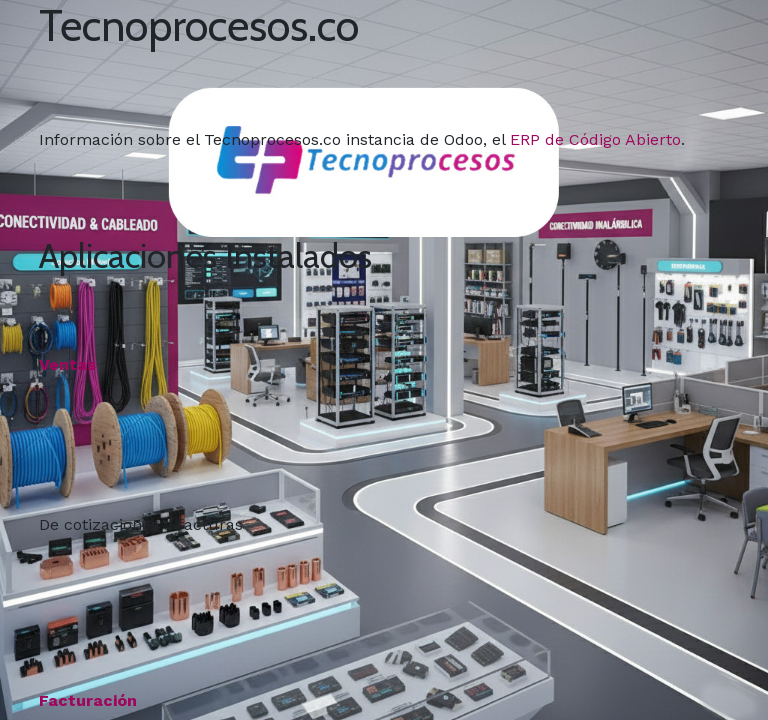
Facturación (88, 700)
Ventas (67, 364)
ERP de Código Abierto (595, 139)
